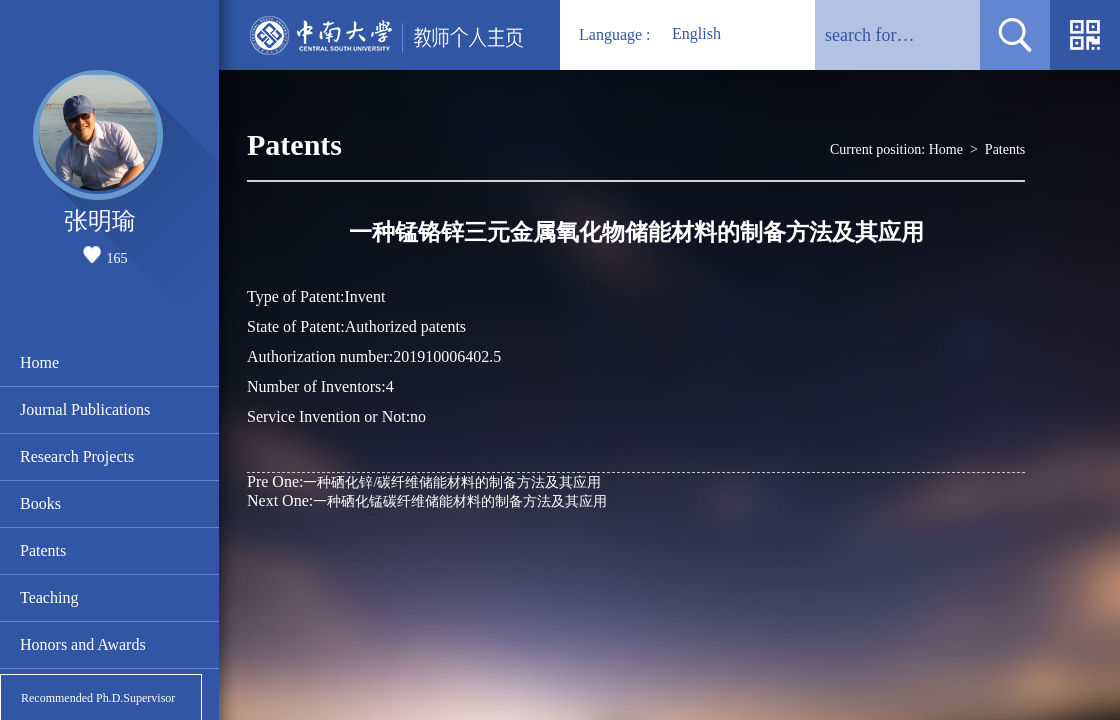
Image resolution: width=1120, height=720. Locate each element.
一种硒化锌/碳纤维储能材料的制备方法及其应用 (424, 481)
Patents (43, 550)
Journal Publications (85, 409)
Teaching (49, 597)
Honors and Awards (83, 644)
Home (39, 362)
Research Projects (77, 456)
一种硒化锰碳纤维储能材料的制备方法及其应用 (427, 500)
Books (40, 503)
